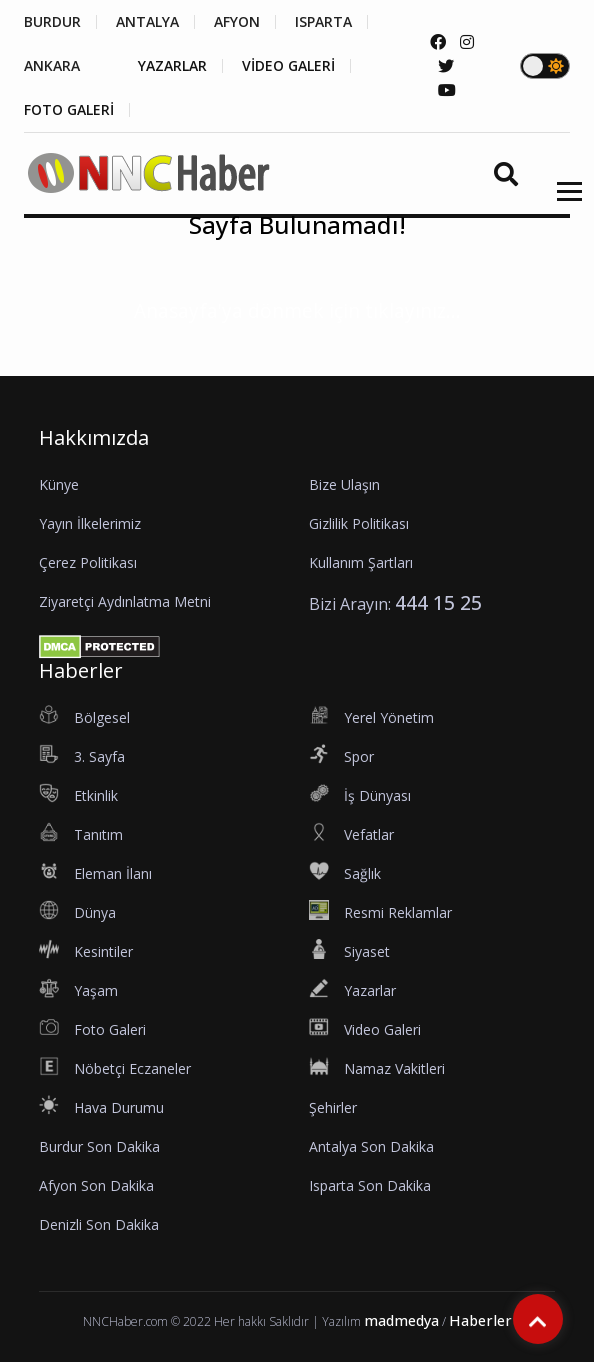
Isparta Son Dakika (370, 1185)
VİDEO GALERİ (288, 66)
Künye (59, 484)
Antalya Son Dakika (371, 1146)
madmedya (401, 1320)
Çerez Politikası (88, 562)
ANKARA (52, 66)
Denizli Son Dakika (99, 1224)
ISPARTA (323, 22)
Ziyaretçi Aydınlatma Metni (125, 601)
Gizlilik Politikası (359, 523)
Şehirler (333, 1107)
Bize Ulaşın (344, 484)
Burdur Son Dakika (99, 1146)
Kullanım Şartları (361, 562)
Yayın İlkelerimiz (90, 523)
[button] (562, 203)
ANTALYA (147, 22)
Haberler (480, 1320)
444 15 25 (438, 602)
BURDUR (52, 22)
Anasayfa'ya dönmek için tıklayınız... (297, 310)
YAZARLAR (172, 66)
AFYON (237, 22)
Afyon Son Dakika (96, 1185)
